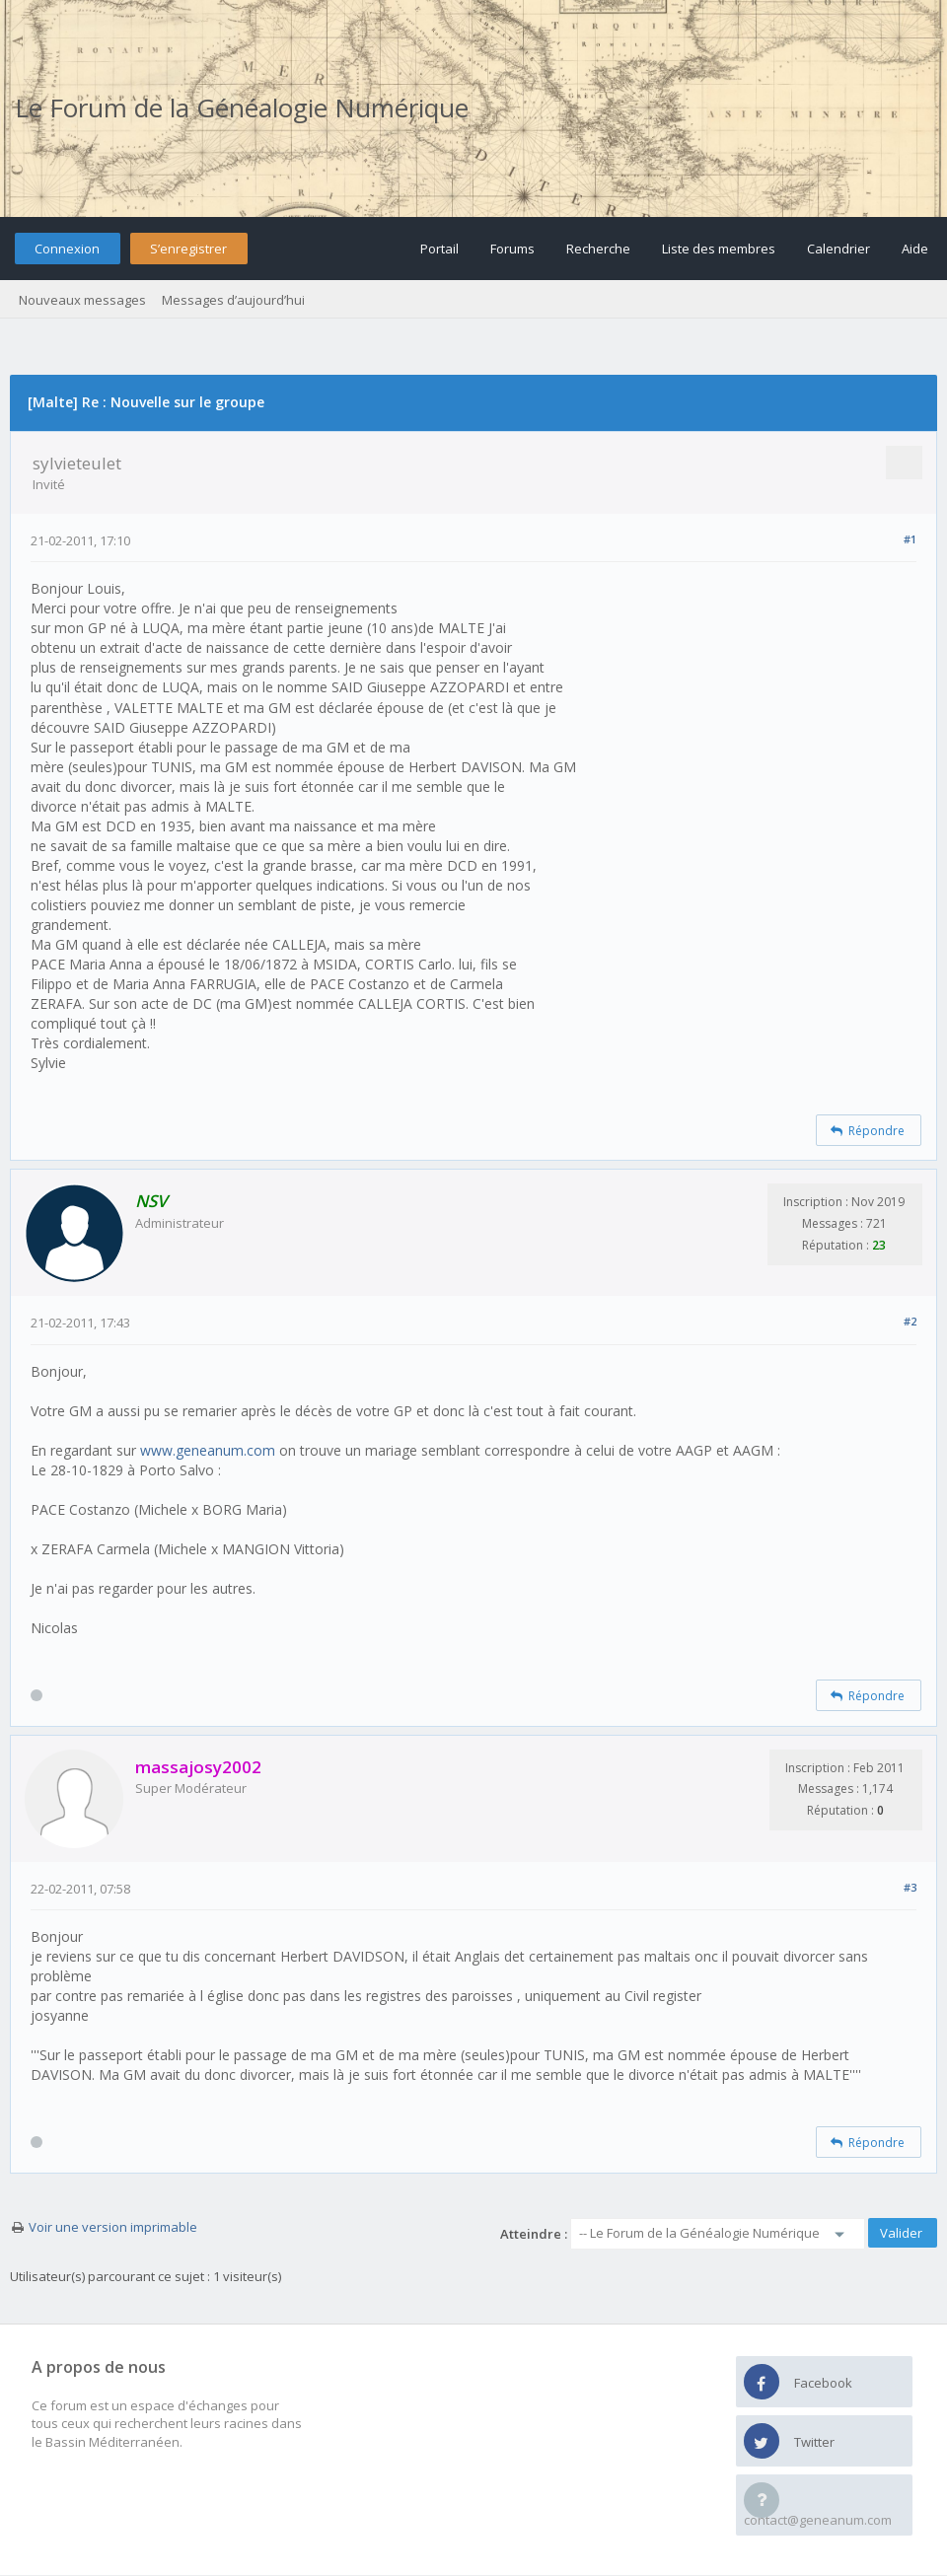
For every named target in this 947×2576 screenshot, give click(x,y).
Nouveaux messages (82, 300)
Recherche (598, 248)
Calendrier (838, 248)
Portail (439, 248)
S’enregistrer (188, 248)
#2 (910, 1321)
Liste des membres (718, 248)
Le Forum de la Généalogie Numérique (242, 107)
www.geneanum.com (207, 1450)
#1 (910, 539)
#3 (910, 1887)
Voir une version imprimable (113, 2227)
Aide (915, 248)
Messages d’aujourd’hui (233, 300)
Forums (512, 248)
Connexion (67, 248)
